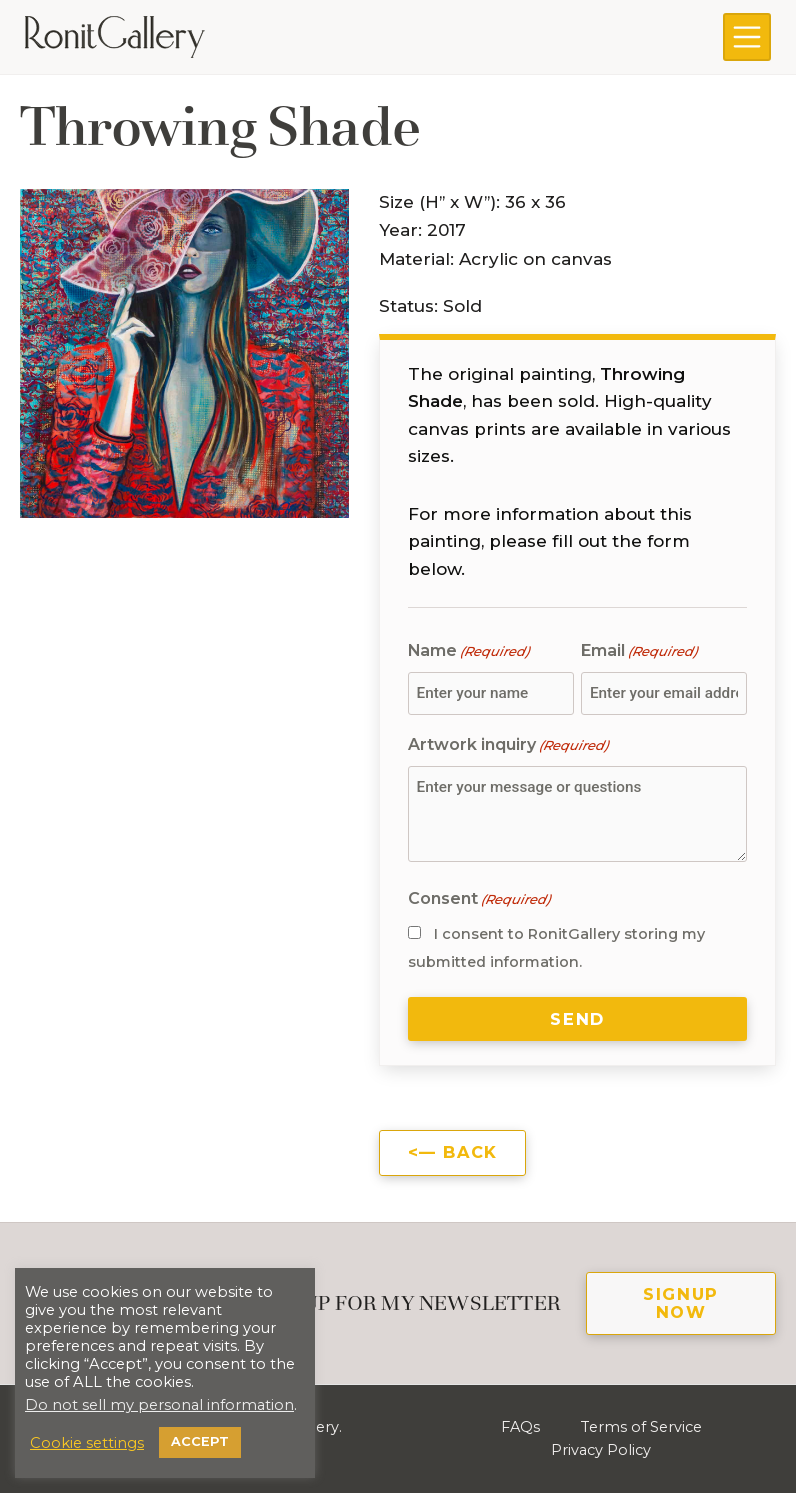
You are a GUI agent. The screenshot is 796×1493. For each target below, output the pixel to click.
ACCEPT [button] (200, 1441)
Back (470, 1152)
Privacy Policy (601, 1450)
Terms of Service (641, 1427)
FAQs (520, 1427)
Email (639, 651)
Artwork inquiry (508, 745)
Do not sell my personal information (159, 1405)
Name (468, 651)
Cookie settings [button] (87, 1443)
